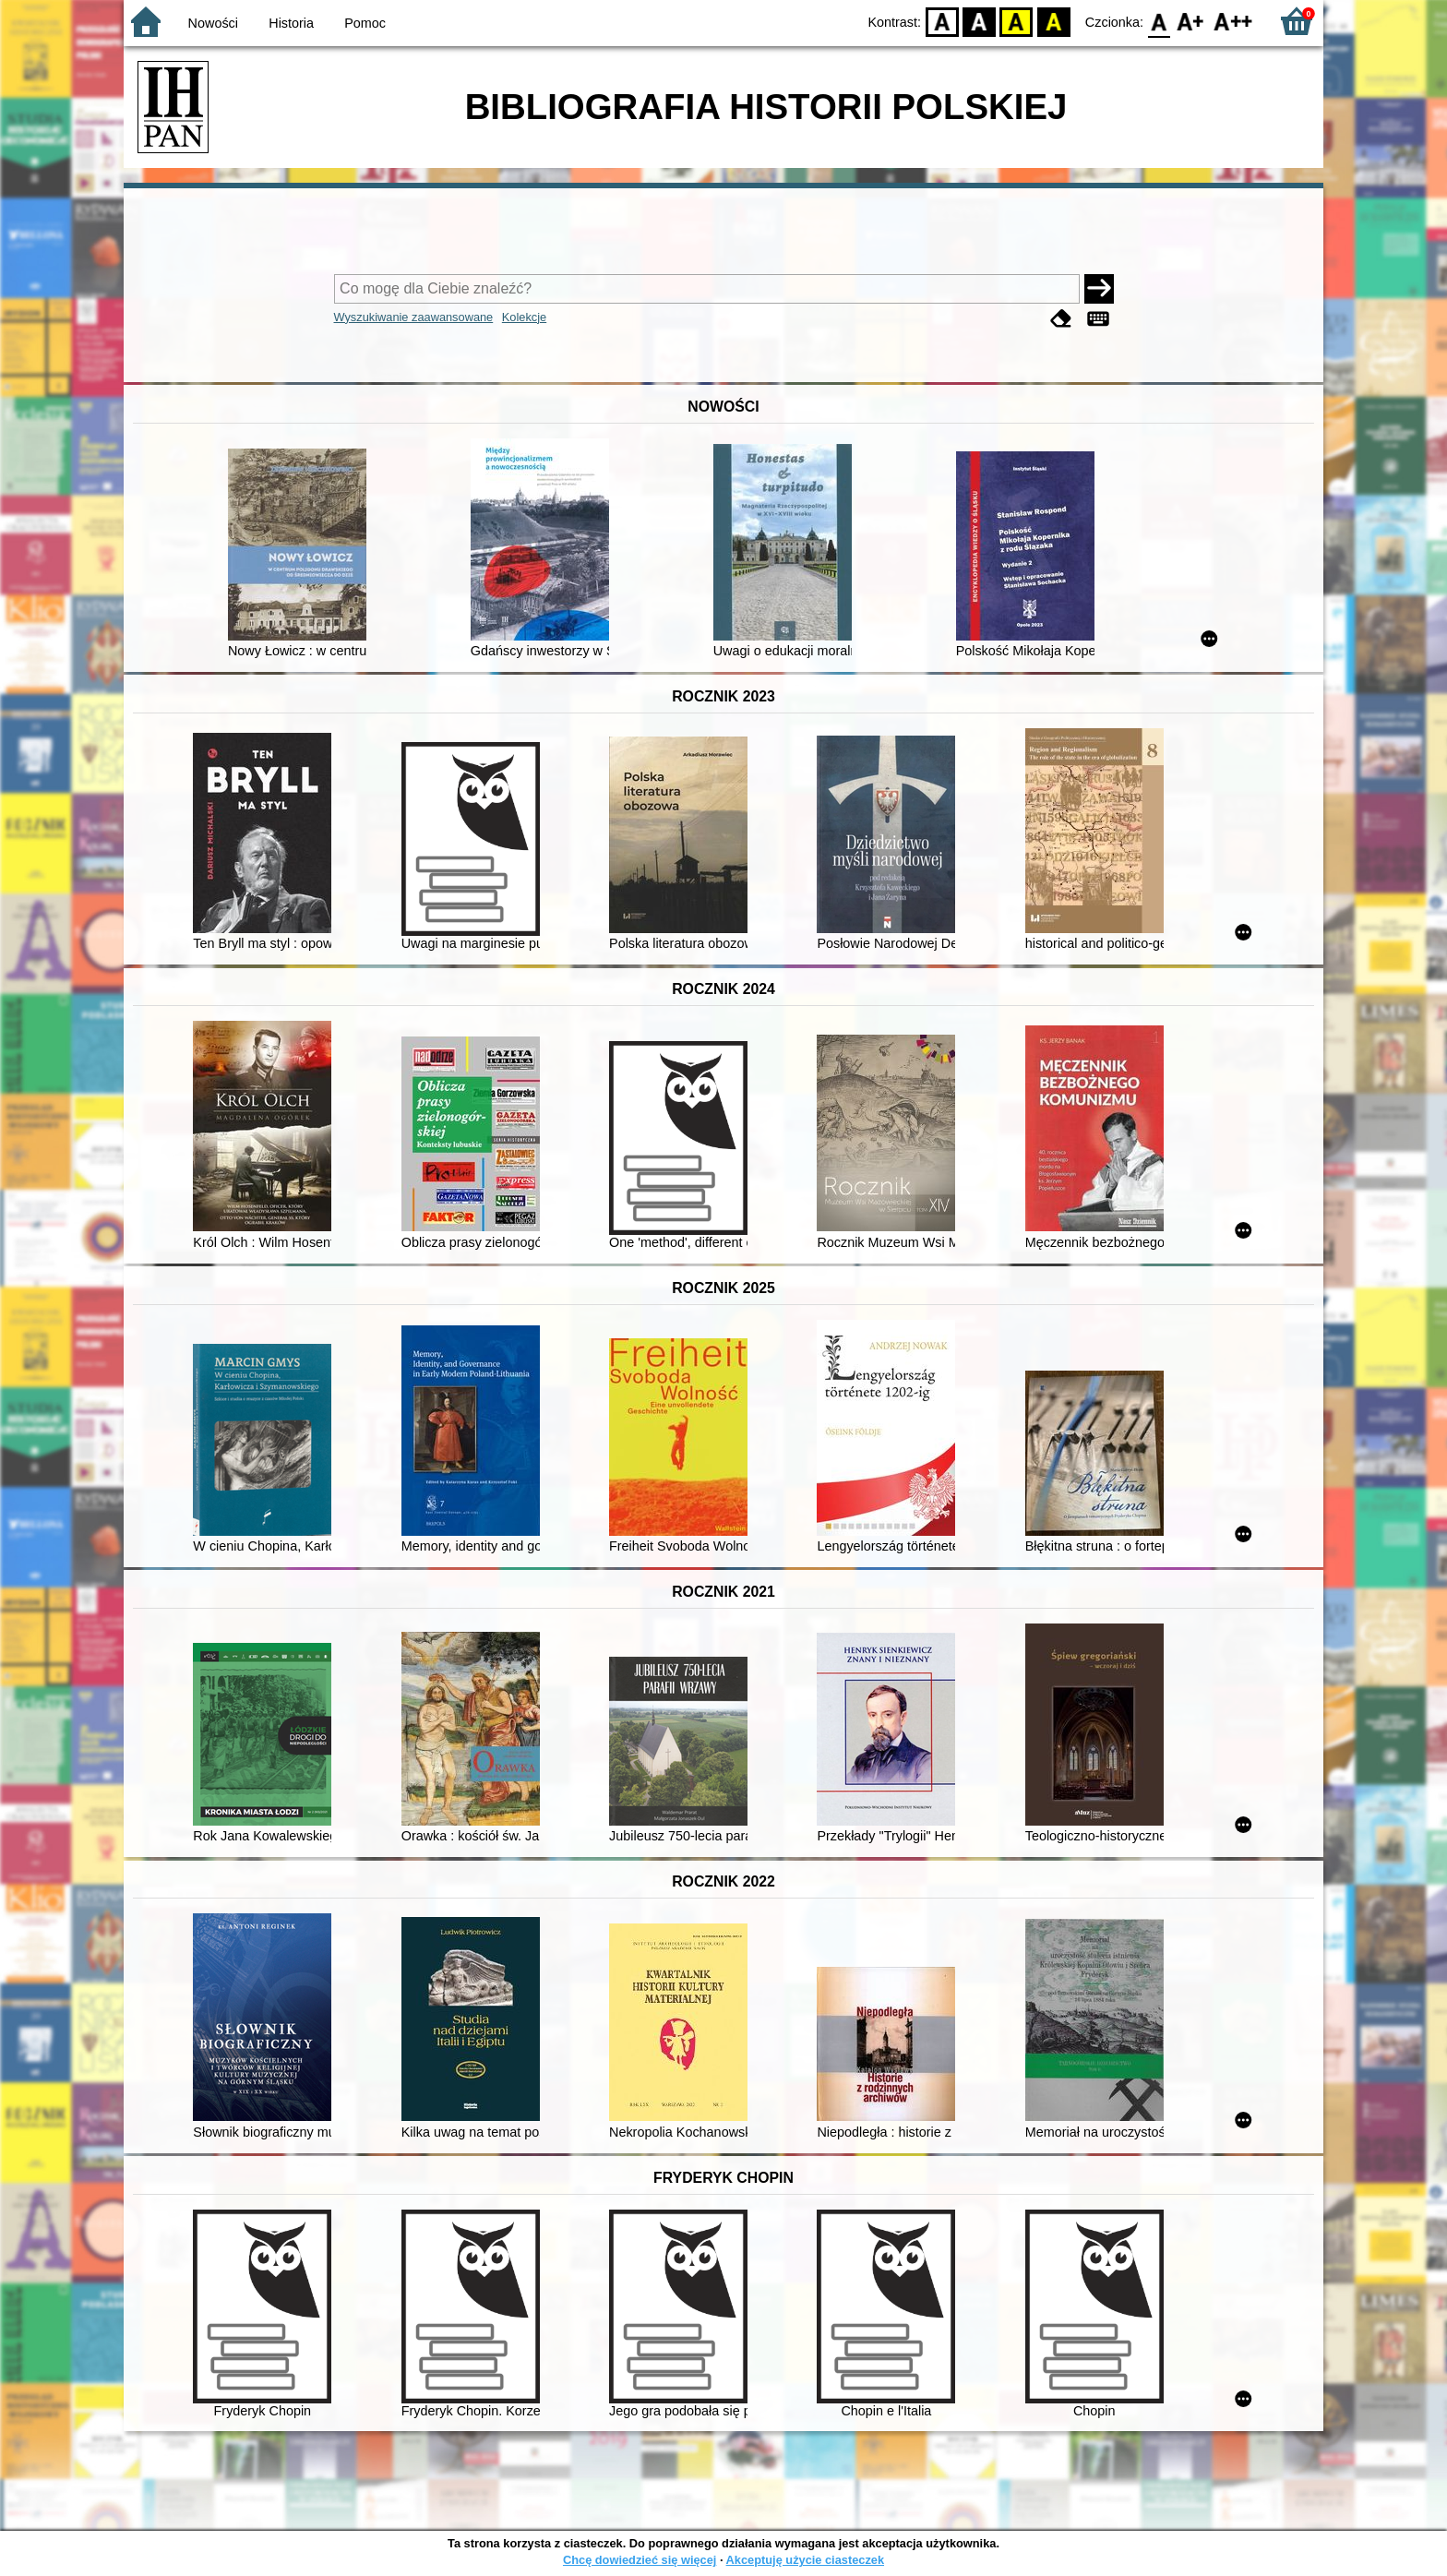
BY (1053, 21)
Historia (291, 23)
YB (1016, 21)
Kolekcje (524, 317)
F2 (1233, 21)
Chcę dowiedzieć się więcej (639, 2560)
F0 (1158, 21)
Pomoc (365, 23)
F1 (1191, 21)
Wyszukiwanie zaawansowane (414, 317)
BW (979, 21)
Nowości (213, 23)
